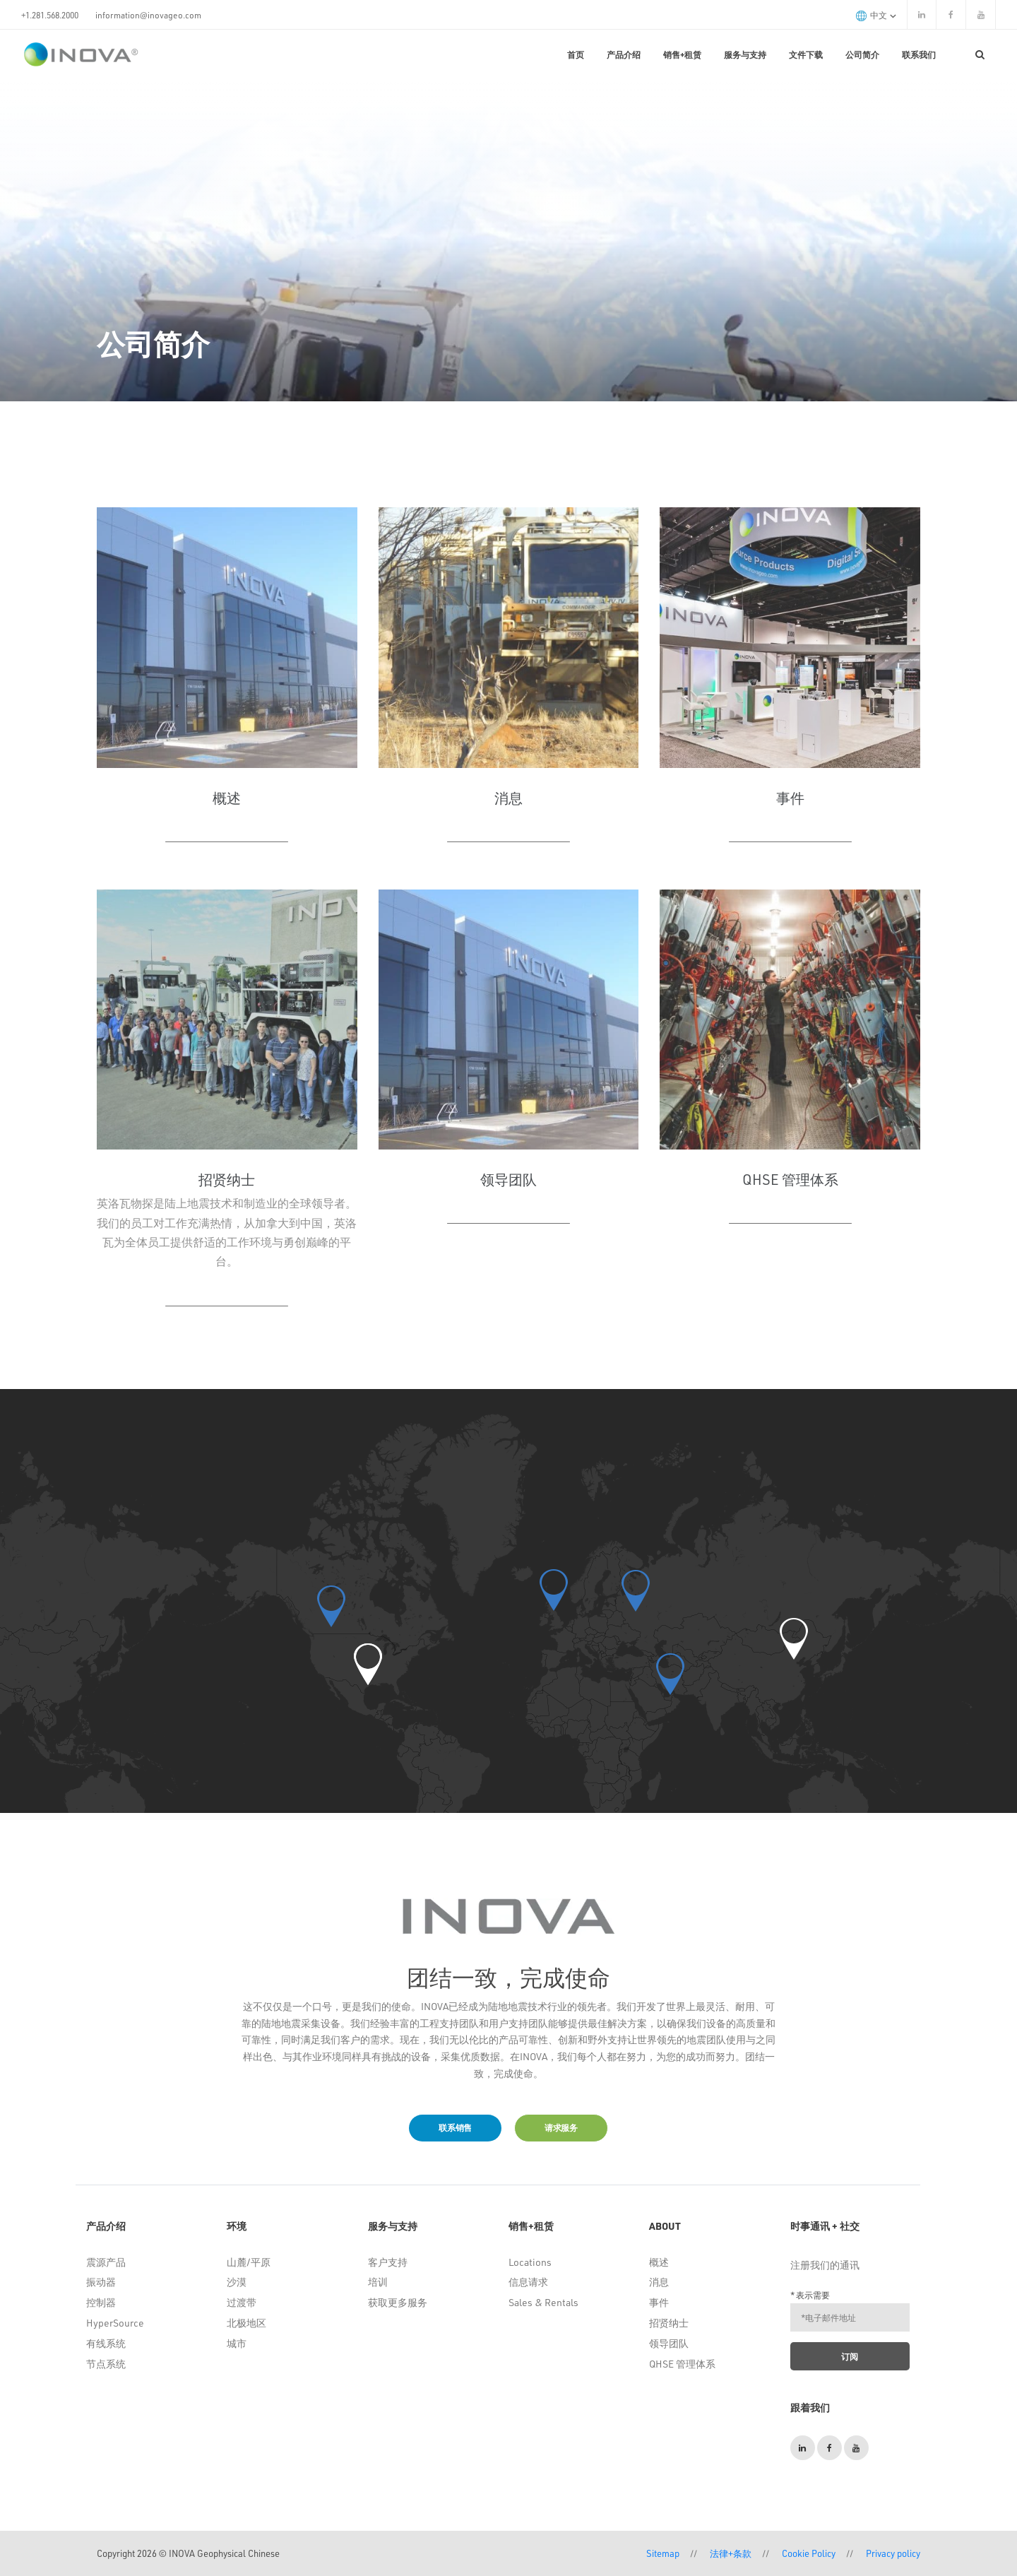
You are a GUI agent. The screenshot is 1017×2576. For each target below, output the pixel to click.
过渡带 (241, 2302)
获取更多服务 (397, 2302)
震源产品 (106, 2262)
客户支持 (388, 2262)
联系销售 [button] (455, 2127)
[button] (368, 1664)
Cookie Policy (808, 2553)
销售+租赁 (682, 54)
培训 (378, 2281)
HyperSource (115, 2322)
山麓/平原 (248, 2262)
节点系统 (106, 2363)
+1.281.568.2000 (49, 14)
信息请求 (528, 2281)
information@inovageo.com (148, 14)
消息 (659, 2281)
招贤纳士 (669, 2322)
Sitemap (662, 2553)
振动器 (101, 2281)
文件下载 (806, 54)
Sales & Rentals (543, 2302)
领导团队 (669, 2343)
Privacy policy (893, 2553)
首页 (575, 54)
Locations (530, 2262)
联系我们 (919, 54)
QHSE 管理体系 (682, 2363)
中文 (876, 15)
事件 (659, 2302)
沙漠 (236, 2281)
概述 (659, 2262)
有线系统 (106, 2343)
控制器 (101, 2302)
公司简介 (862, 54)
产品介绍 (624, 54)
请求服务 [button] (561, 2127)
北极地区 (246, 2322)
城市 (236, 2343)
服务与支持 (745, 54)
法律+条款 (730, 2553)
